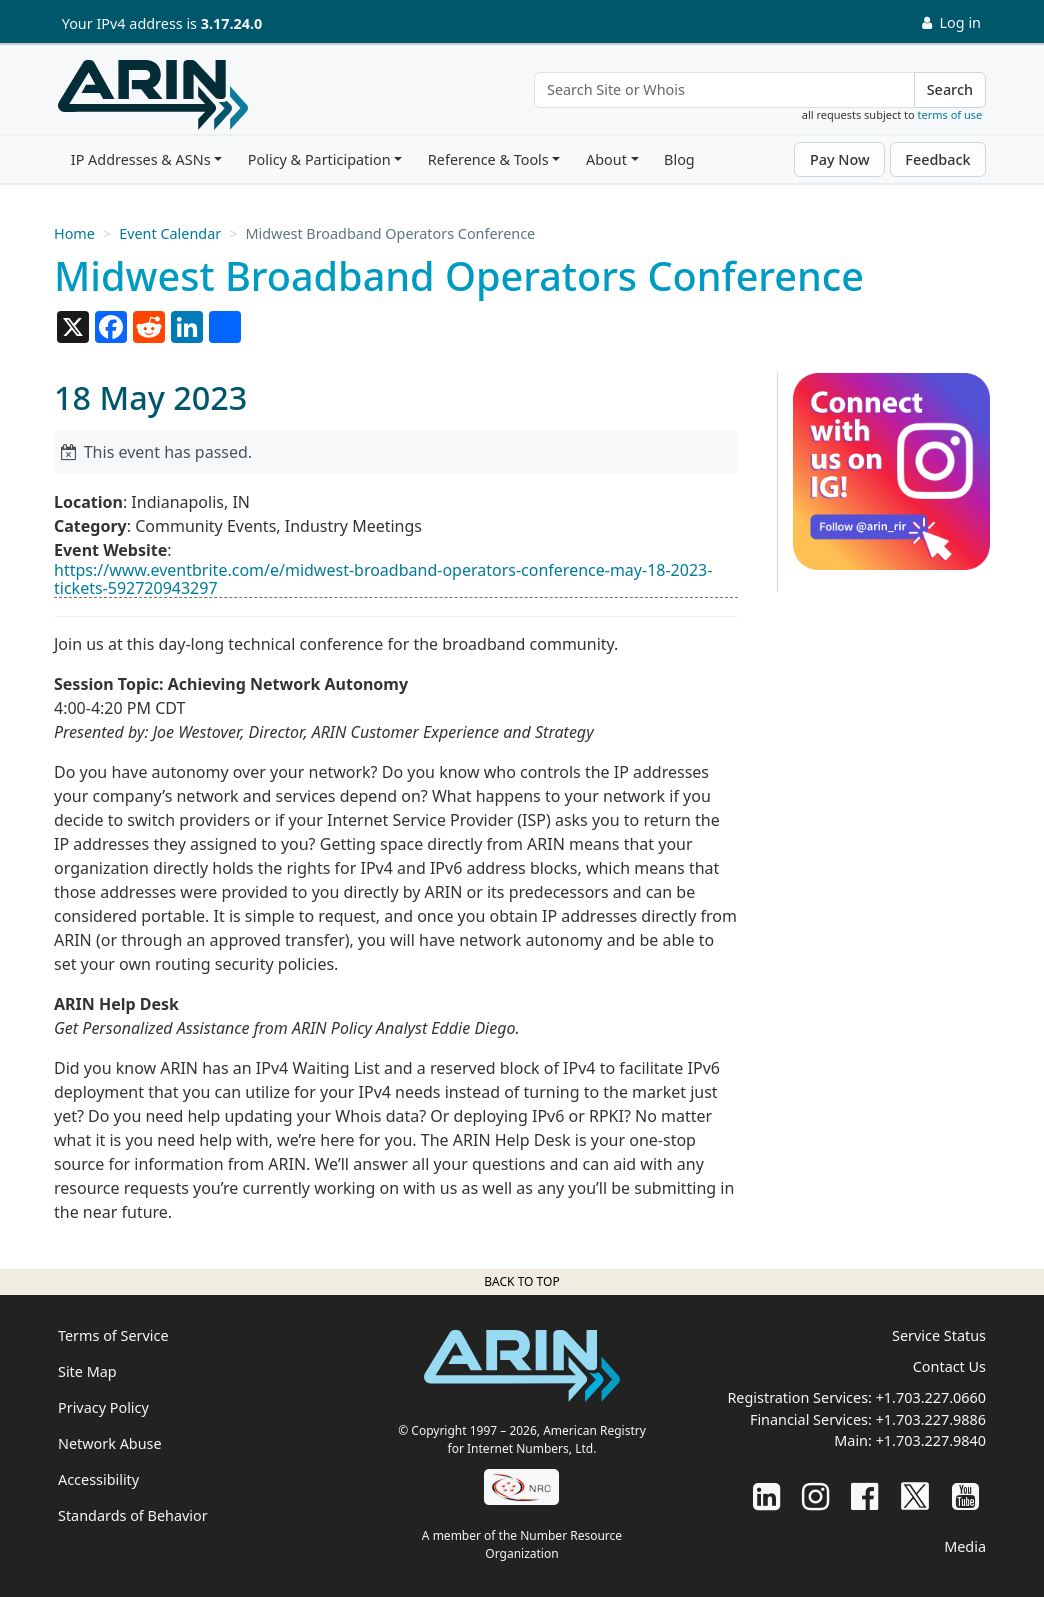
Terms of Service (113, 1335)
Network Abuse (110, 1443)
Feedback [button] (937, 159)
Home (74, 233)
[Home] (153, 95)
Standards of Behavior (133, 1515)
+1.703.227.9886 (931, 1419)
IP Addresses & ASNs (141, 159)
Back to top (521, 1281)
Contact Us (949, 1366)
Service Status (939, 1335)
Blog (679, 159)
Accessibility (98, 1479)
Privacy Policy (103, 1407)
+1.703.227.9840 (931, 1440)
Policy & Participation (319, 159)
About (606, 159)
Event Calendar (170, 233)
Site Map (87, 1371)
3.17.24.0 (232, 23)
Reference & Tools (488, 159)
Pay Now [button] (840, 159)
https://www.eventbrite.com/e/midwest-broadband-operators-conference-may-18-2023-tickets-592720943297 (383, 579)
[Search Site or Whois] (724, 90)
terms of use (950, 114)
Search (950, 89)
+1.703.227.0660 (931, 1397)
